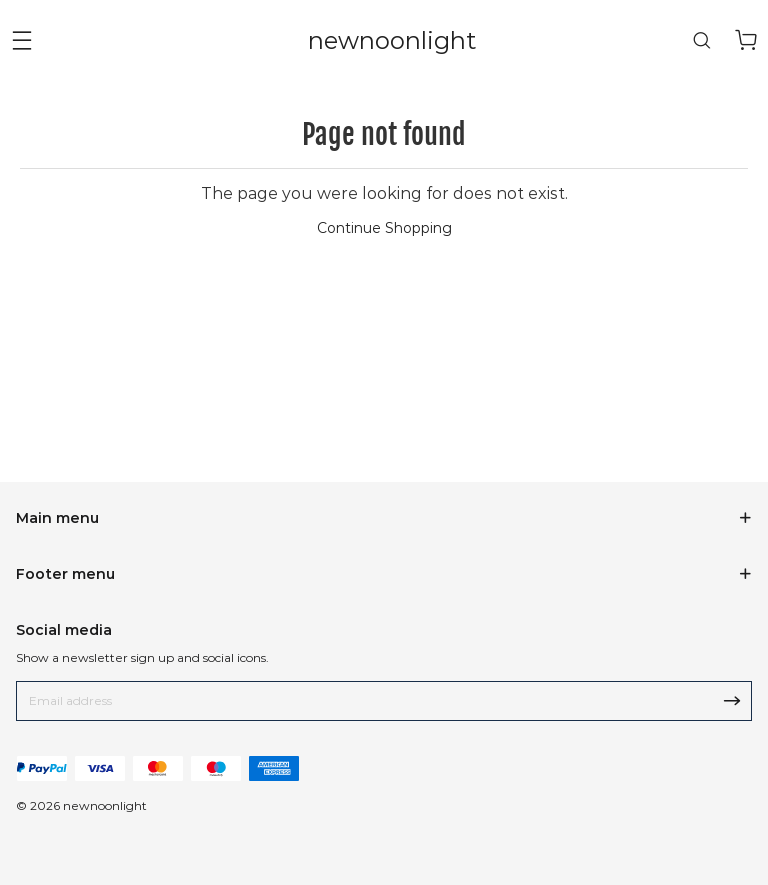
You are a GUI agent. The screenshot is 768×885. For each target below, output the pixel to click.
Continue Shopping (384, 228)
